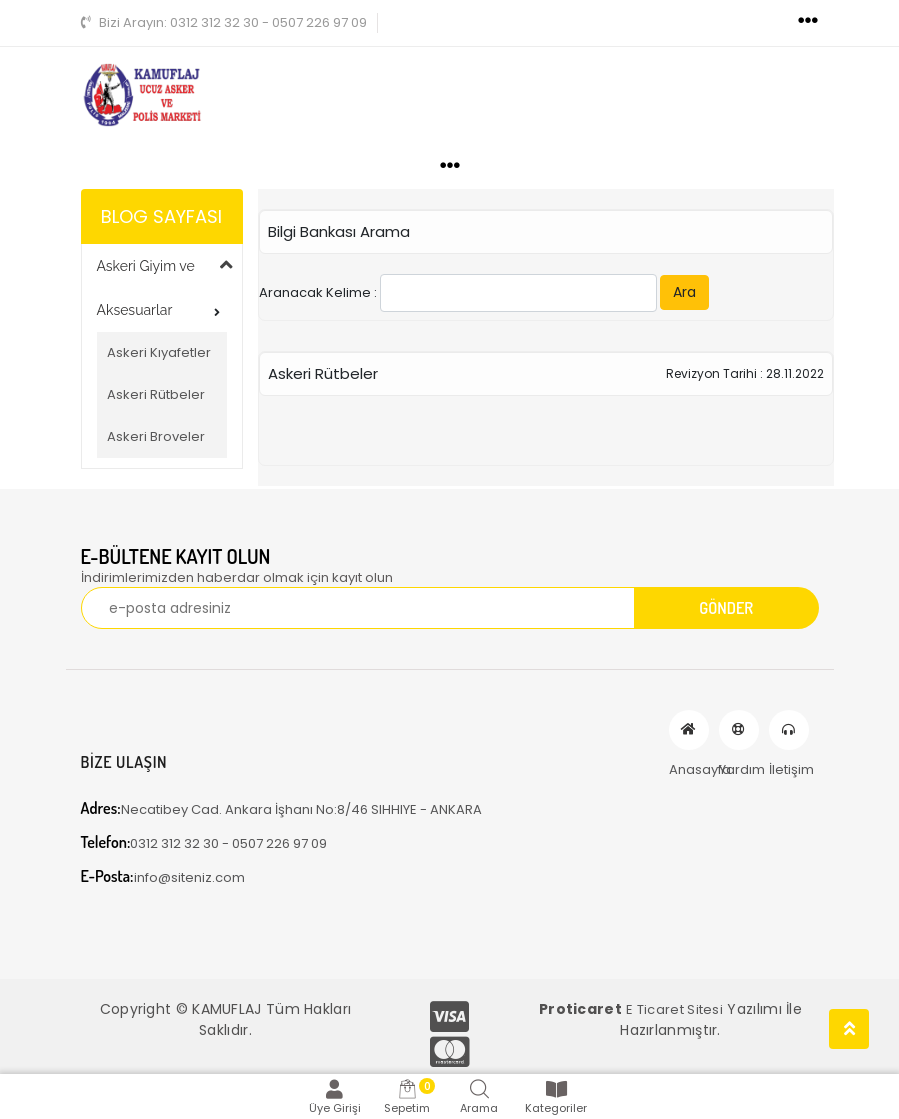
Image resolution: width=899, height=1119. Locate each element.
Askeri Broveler (156, 436)
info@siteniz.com (163, 876)
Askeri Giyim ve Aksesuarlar (146, 288)
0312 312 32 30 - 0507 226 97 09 (224, 22)
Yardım (739, 730)
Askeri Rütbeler (156, 394)
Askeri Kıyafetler (159, 352)
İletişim (789, 730)
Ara (684, 292)
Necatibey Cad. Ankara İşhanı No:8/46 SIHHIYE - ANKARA (281, 808)
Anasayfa (689, 730)
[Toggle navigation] (808, 21)
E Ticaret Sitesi (674, 1009)
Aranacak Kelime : (484, 293)
